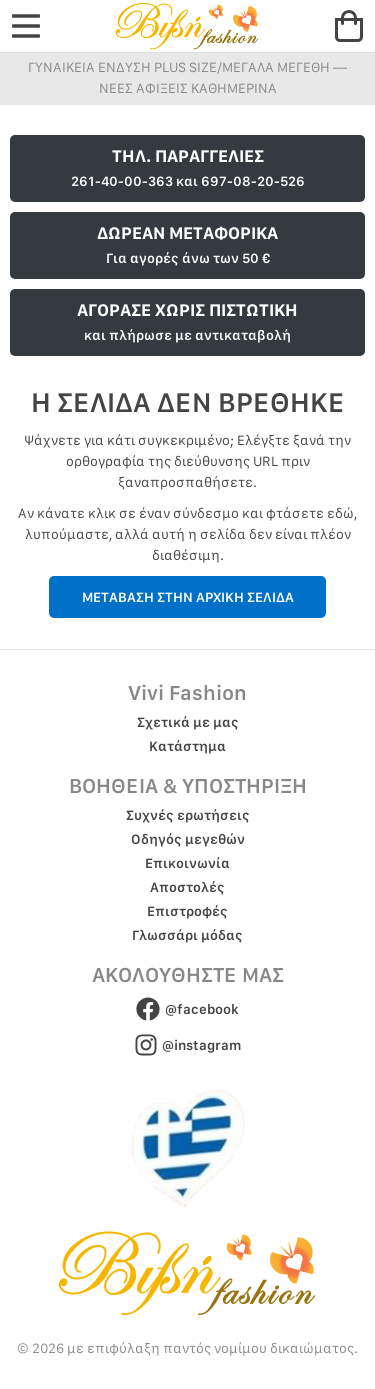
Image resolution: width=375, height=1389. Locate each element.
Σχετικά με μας (188, 722)
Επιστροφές (187, 911)
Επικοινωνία (187, 863)
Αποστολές (187, 887)
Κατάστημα (187, 746)
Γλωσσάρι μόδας (187, 935)
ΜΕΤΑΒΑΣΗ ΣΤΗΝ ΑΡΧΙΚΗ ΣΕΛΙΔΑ (188, 597)
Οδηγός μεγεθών (188, 839)
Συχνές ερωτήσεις (188, 815)
